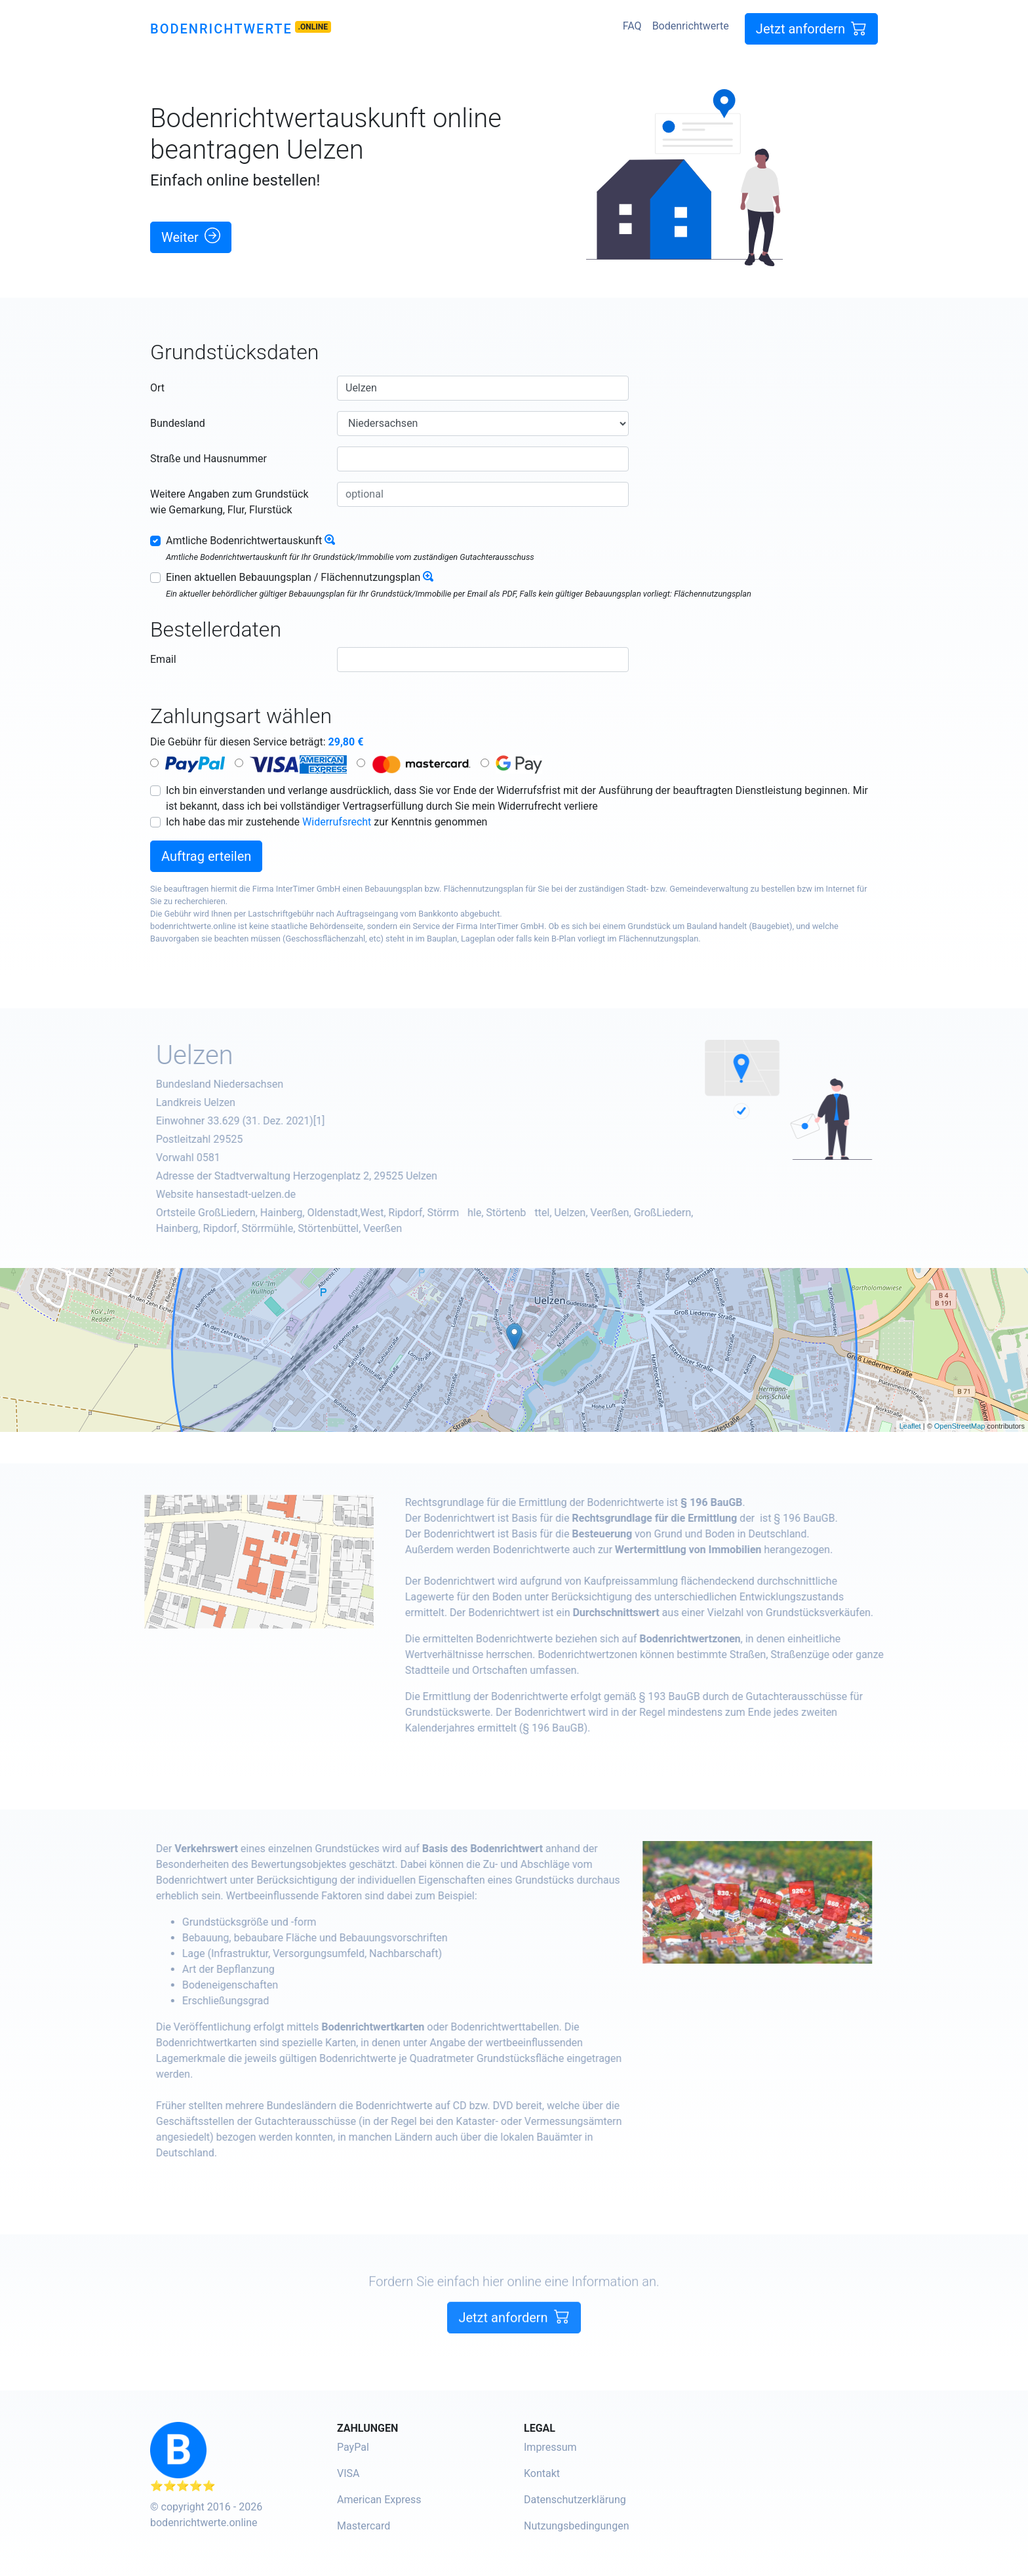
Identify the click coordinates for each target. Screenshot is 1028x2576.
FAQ (632, 26)
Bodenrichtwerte (221, 29)
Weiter (190, 236)
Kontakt (542, 2473)
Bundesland (177, 423)
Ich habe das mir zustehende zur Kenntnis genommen (326, 822)
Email (163, 659)
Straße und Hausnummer (208, 458)
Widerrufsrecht (336, 822)
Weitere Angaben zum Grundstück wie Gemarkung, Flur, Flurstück (229, 502)
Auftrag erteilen (206, 856)
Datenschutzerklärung (575, 2499)
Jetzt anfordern (811, 28)
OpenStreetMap (959, 1426)
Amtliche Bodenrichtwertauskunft (244, 540)
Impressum (550, 2447)
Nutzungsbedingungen (576, 2526)
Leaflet (910, 1426)
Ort (157, 388)
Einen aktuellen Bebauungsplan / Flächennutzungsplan (293, 577)
